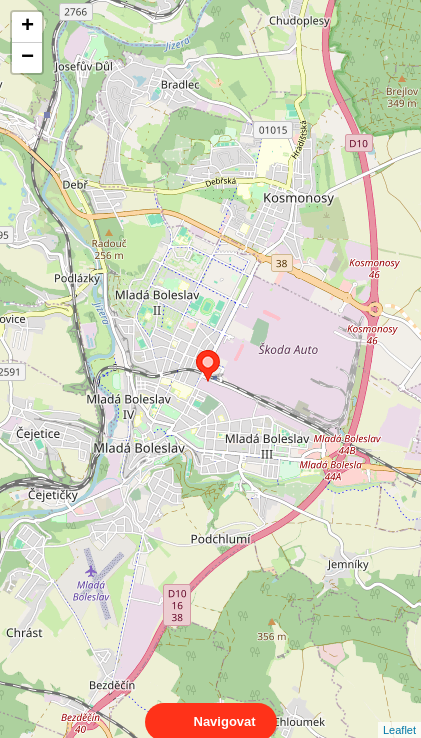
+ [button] (27, 27)
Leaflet (399, 712)
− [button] (27, 58)
